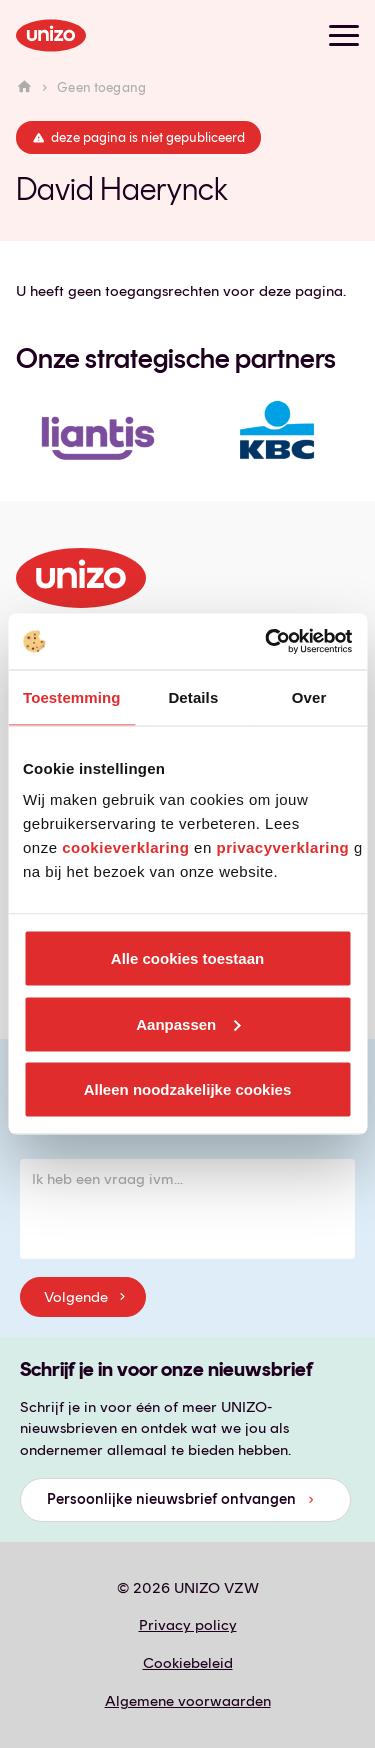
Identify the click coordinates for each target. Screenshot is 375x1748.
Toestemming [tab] (72, 696)
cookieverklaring (125, 847)
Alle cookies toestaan (187, 958)
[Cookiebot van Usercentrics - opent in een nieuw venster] (267, 642)
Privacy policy (188, 1625)
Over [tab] (309, 696)
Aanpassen (188, 1023)
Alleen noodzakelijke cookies (188, 1089)
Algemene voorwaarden (188, 1701)
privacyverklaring (282, 847)
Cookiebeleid (188, 1663)
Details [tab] (193, 696)
